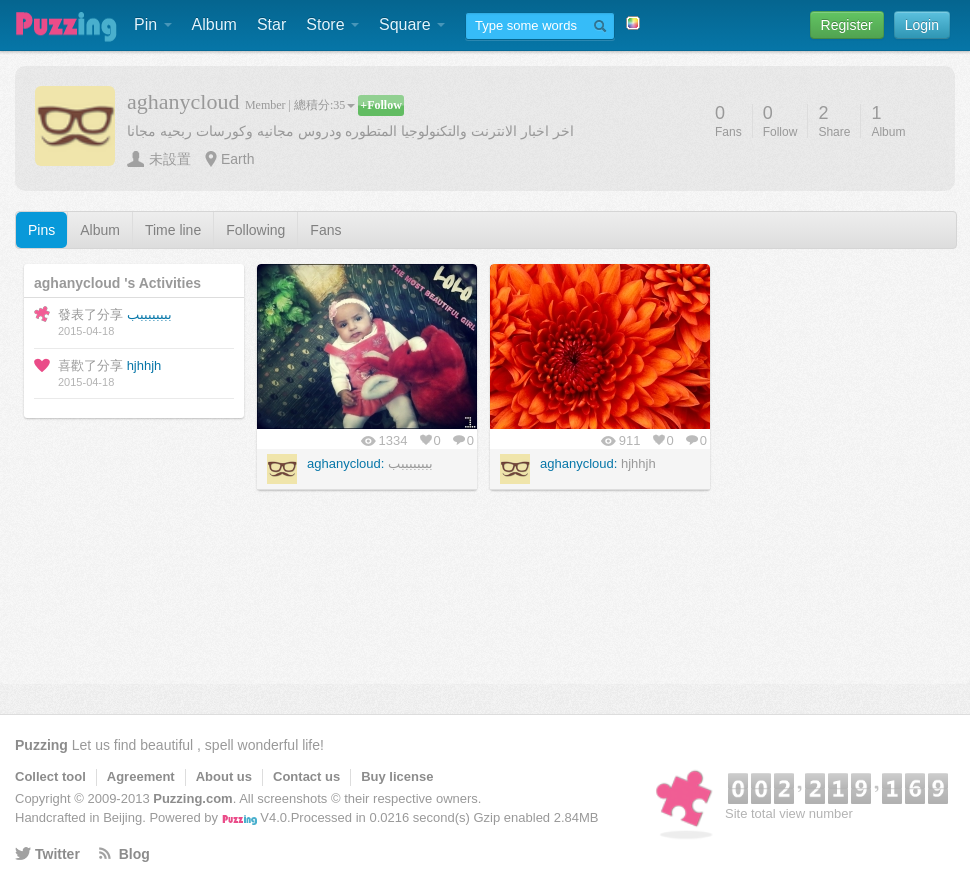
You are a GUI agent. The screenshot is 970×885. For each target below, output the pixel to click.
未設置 (170, 159)
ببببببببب (149, 314)
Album (214, 24)
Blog (134, 854)
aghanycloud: (345, 463)
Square (412, 24)
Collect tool (50, 776)
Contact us (306, 776)
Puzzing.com (192, 798)
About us (224, 776)
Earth (237, 159)
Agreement (141, 776)
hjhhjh (144, 365)
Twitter (57, 854)
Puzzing (41, 745)
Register (847, 25)
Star (271, 24)
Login (922, 25)
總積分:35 (324, 105)
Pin (153, 24)
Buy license (397, 776)
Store (332, 24)
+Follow (381, 105)
